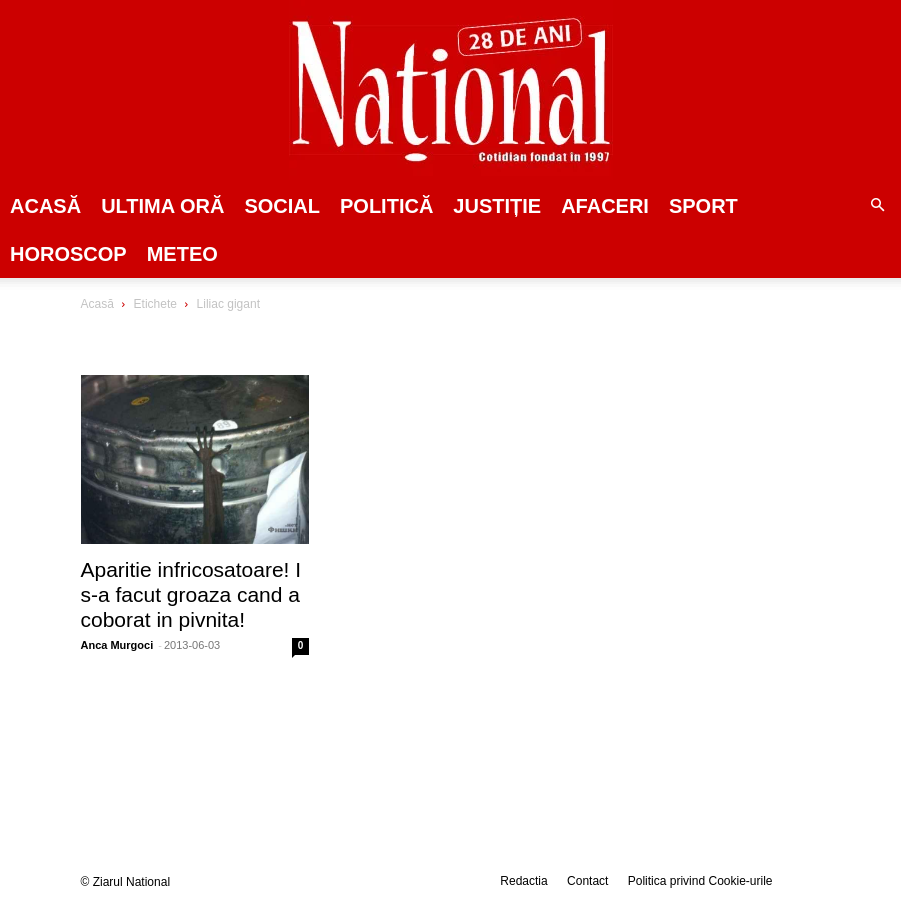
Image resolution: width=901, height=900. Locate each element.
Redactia (523, 881)
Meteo (182, 254)
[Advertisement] (743, 449)
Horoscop (68, 254)
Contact (587, 881)
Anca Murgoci (117, 645)
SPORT (703, 206)
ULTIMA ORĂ (162, 206)
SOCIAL (282, 206)
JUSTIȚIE (497, 206)
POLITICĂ (386, 206)
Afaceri (605, 206)
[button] (877, 206)
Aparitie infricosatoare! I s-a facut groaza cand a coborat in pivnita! (191, 594)
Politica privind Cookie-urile (700, 881)
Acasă (45, 206)
